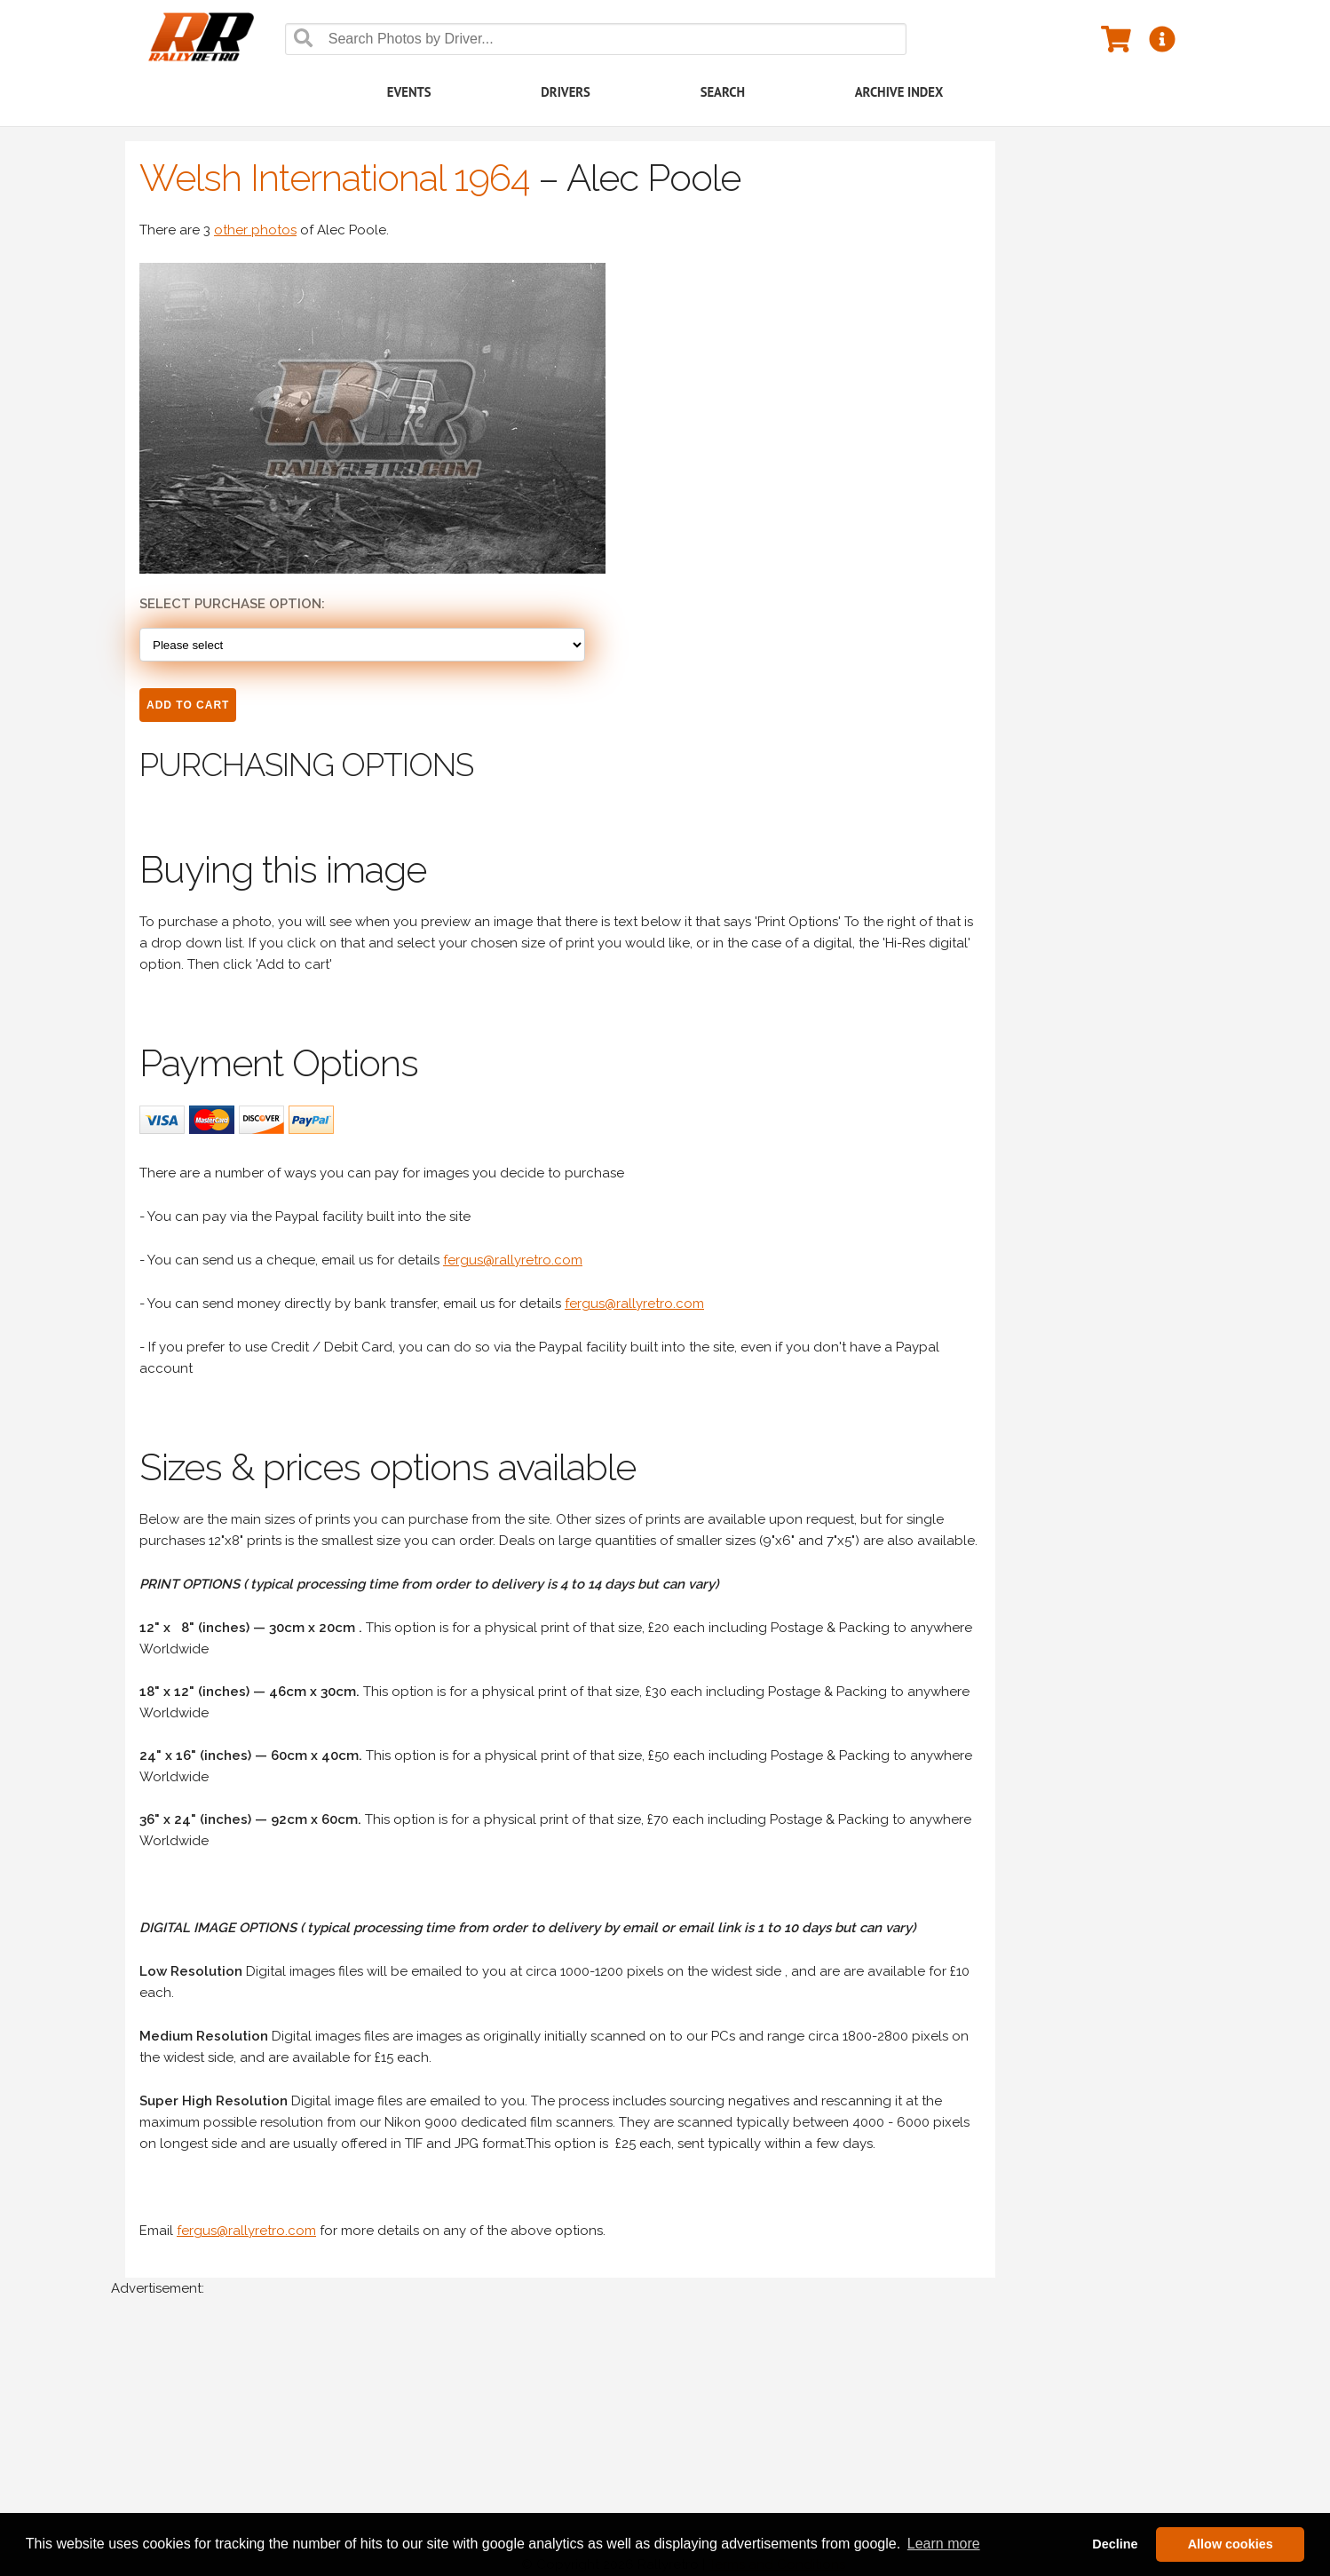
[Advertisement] (643, 2445)
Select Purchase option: (232, 604)
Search (723, 91)
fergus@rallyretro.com (512, 1260)
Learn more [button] (943, 2543)
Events (409, 91)
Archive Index (899, 91)
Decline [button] (1114, 2544)
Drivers (565, 91)
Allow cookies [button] (1230, 2544)
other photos (255, 230)
